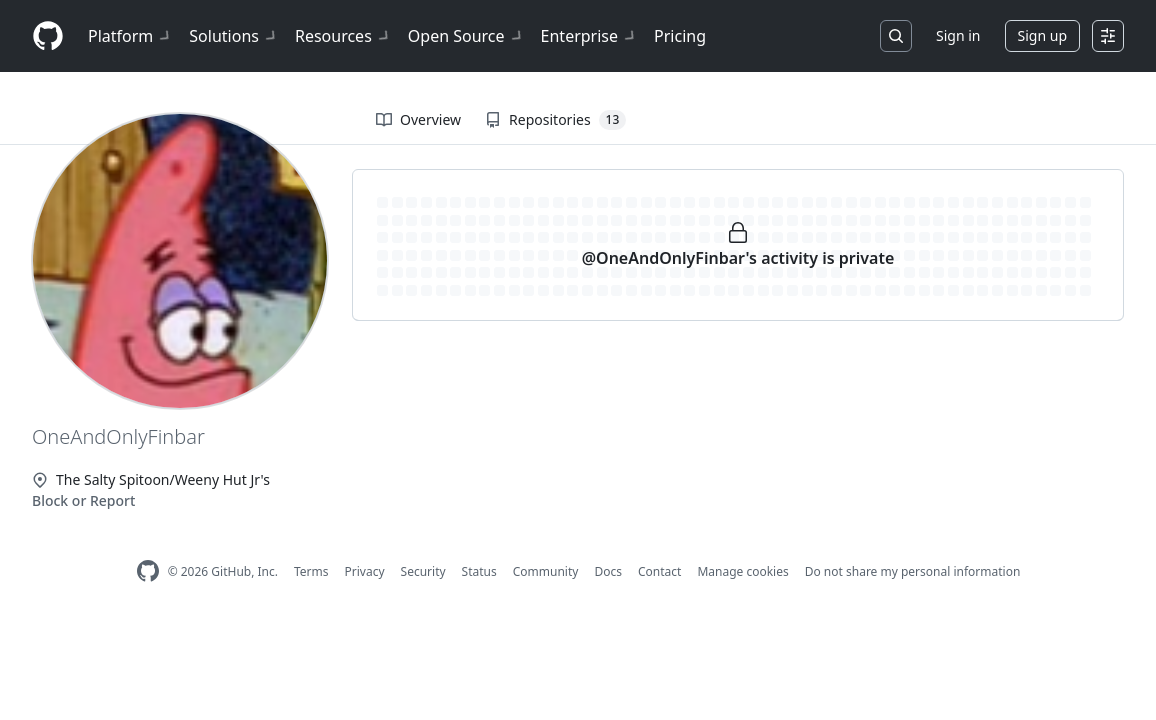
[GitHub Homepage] (148, 571)
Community (546, 571)
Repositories (555, 120)
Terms (311, 571)
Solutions (234, 36)
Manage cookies (742, 571)
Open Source (466, 36)
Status (479, 571)
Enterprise (589, 36)
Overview (418, 119)
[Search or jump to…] (896, 36)
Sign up (1042, 35)
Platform (130, 36)
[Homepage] (48, 36)
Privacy (365, 571)
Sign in (958, 35)
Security (423, 571)
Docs (608, 571)
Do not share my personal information (913, 571)
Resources (343, 36)
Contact (659, 571)
